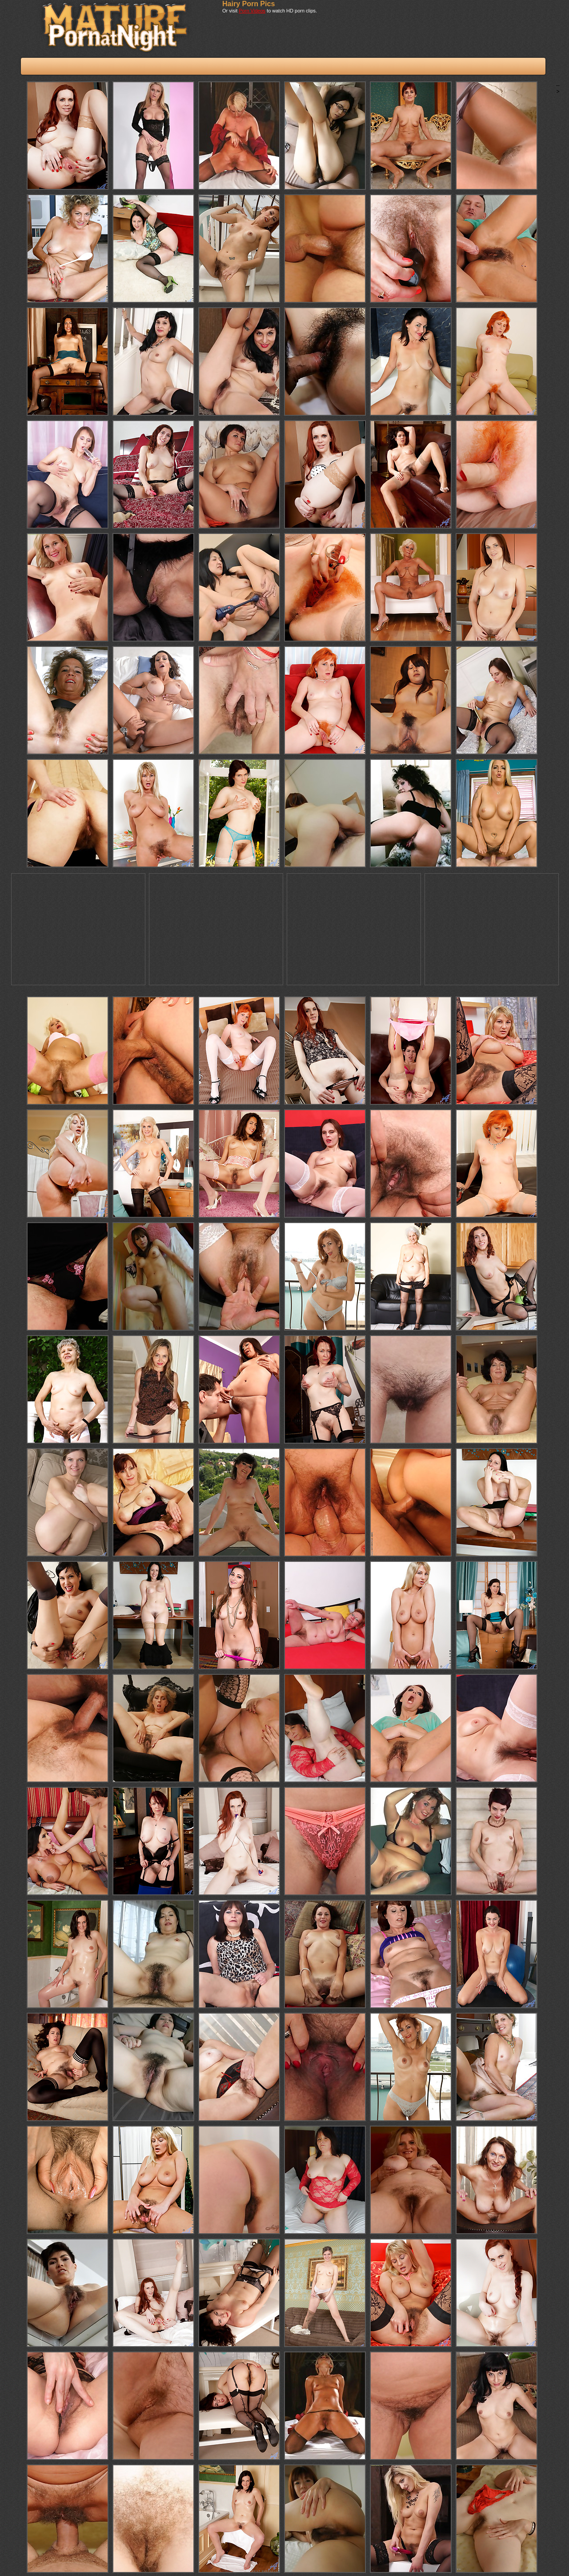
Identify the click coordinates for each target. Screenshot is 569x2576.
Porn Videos (252, 10)
